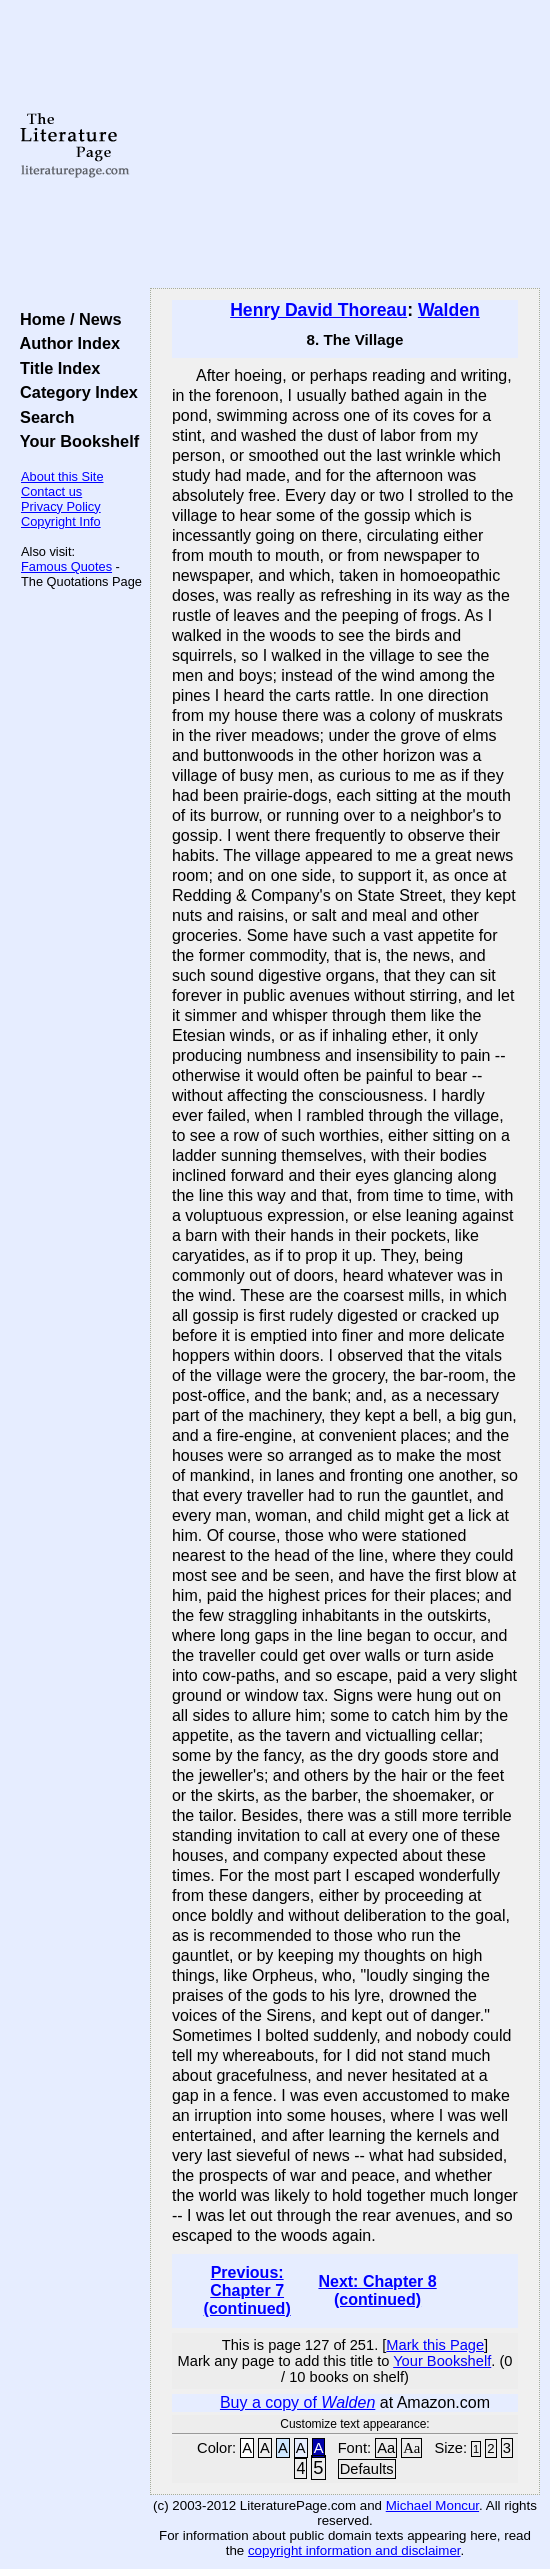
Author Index (65, 343)
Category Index (74, 392)
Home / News (66, 319)
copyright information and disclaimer (354, 2550)
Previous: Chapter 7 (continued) (247, 2290)
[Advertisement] (345, 145)
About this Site (62, 476)
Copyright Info (61, 521)
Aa (386, 2448)
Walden (449, 310)
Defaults (367, 2469)
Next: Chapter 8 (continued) (377, 2290)
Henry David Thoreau (318, 310)
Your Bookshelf (75, 441)
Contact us (51, 491)
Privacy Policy (61, 506)
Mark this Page (435, 2345)
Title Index (55, 368)
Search (42, 417)
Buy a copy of (297, 2402)
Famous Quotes (66, 566)
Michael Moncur (432, 2505)
